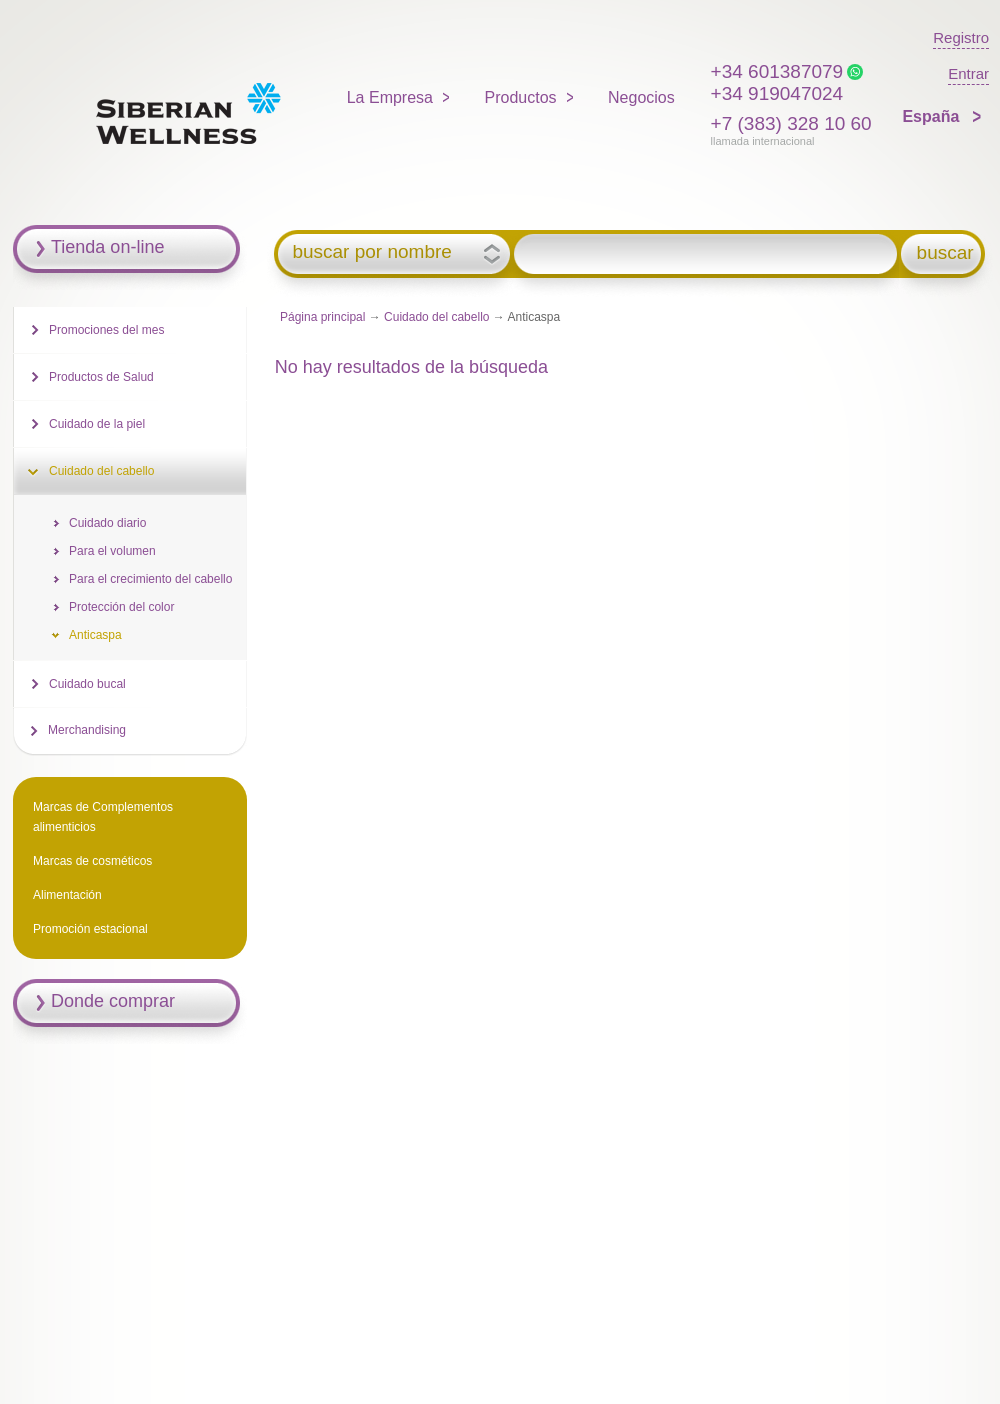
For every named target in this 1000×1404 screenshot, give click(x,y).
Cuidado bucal (87, 684)
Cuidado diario (107, 523)
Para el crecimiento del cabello (150, 579)
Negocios (641, 97)
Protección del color (121, 607)
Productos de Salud (101, 377)
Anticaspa (95, 635)
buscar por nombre (371, 252)
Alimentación (67, 895)
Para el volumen (112, 551)
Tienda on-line (107, 247)
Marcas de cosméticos (92, 861)
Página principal (322, 317)
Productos (521, 97)
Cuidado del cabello (436, 317)
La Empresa (390, 97)
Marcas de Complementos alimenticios (103, 817)
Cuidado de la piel (97, 424)
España (932, 116)
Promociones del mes (106, 330)
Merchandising (87, 730)
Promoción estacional (90, 929)
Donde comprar (113, 1001)
